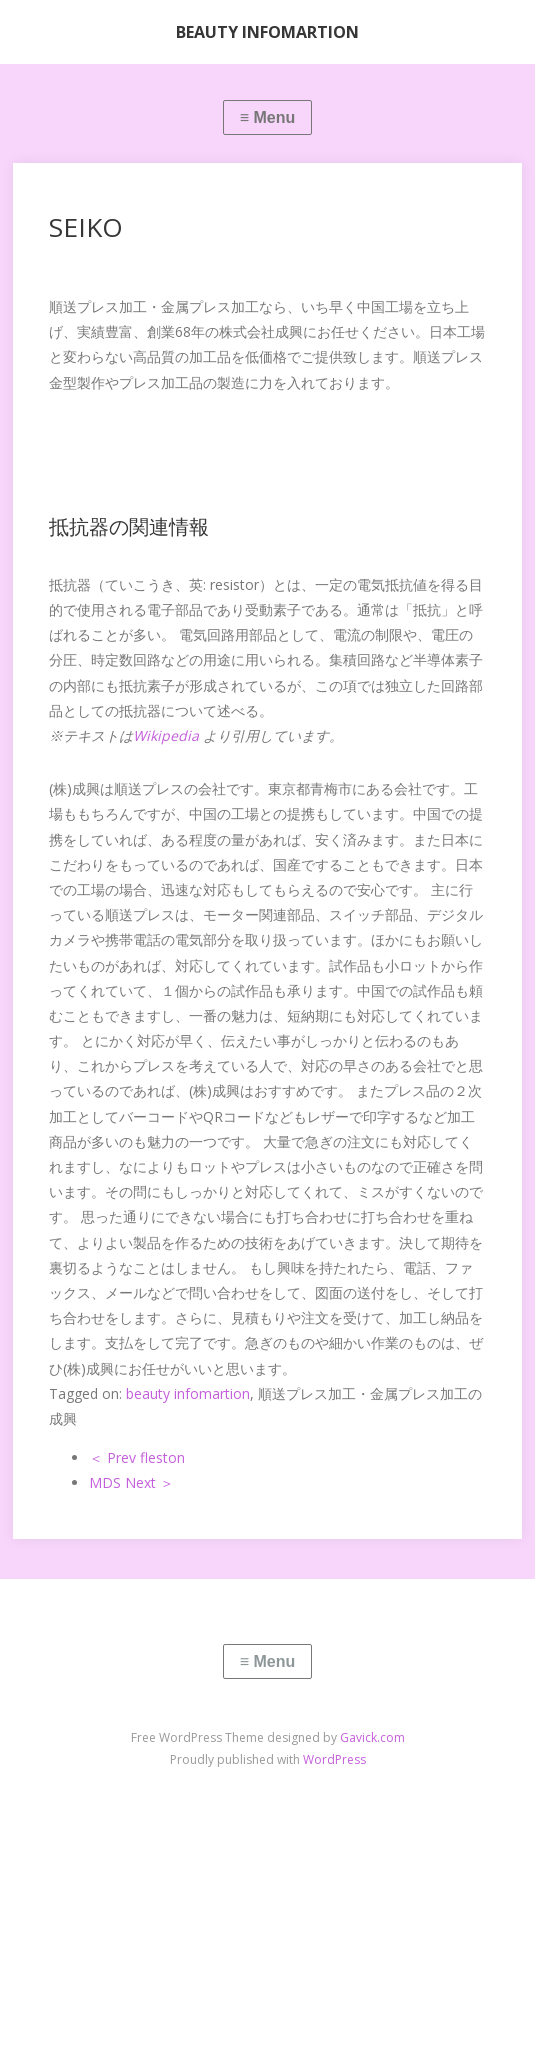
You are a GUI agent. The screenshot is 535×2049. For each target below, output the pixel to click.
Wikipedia (166, 735)
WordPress (334, 1759)
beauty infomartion (188, 1393)
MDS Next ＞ (131, 1482)
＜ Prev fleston (137, 1457)
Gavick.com (372, 1737)
